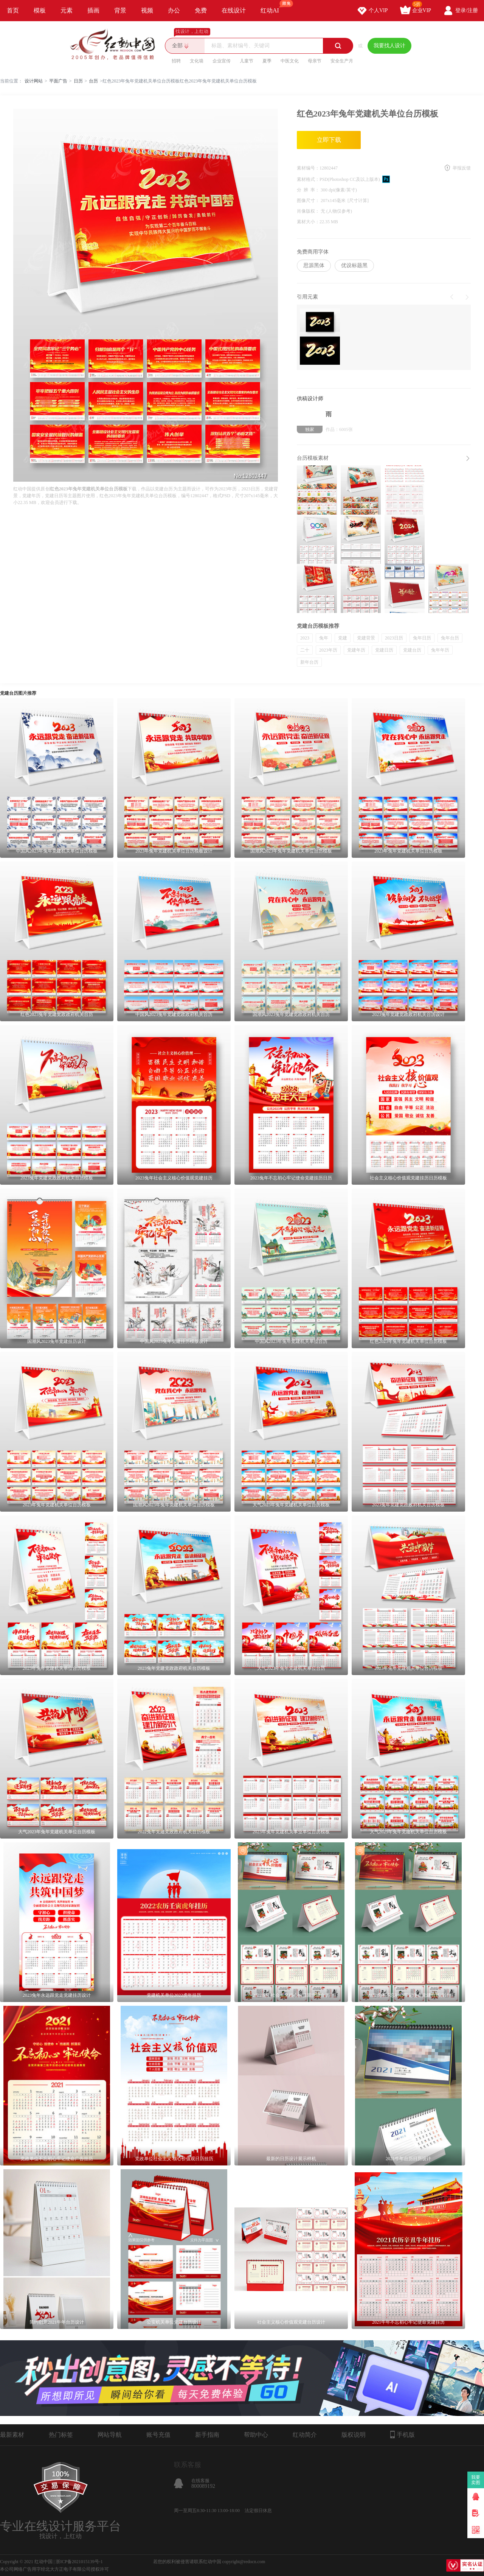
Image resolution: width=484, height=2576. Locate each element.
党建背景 (366, 638)
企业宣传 (222, 61)
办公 (174, 10)
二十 (304, 650)
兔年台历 (450, 638)
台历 (93, 81)
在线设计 (234, 10)
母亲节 (314, 61)
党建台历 (412, 650)
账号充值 (158, 2434)
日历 (78, 81)
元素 (66, 10)
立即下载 (329, 140)
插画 (93, 10)
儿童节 (246, 61)
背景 (120, 10)
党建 (342, 638)
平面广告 (58, 81)
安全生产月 (341, 61)
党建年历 (356, 650)
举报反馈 (462, 168)
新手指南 (207, 2434)
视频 (147, 10)
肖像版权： (309, 211)
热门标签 (61, 2434)
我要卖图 (476, 2480)
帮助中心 (256, 2434)
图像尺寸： (309, 200)
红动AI (273, 7)
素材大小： (308, 221)
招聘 (176, 61)
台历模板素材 (313, 458)
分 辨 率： (309, 190)
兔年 (323, 638)
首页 (13, 10)
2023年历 (328, 650)
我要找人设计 (389, 45)
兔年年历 (440, 650)
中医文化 (290, 61)
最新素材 (12, 2434)
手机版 (402, 2434)
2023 (304, 638)
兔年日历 (422, 638)
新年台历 (309, 662)
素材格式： (308, 179)
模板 (40, 10)
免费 (201, 10)
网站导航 (110, 2434)
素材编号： (308, 168)
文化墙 (196, 61)
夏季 (266, 61)
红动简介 (305, 2434)
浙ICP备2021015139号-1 (79, 2561)
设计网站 (34, 81)
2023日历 (394, 638)
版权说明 (353, 2434)
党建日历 (384, 650)
